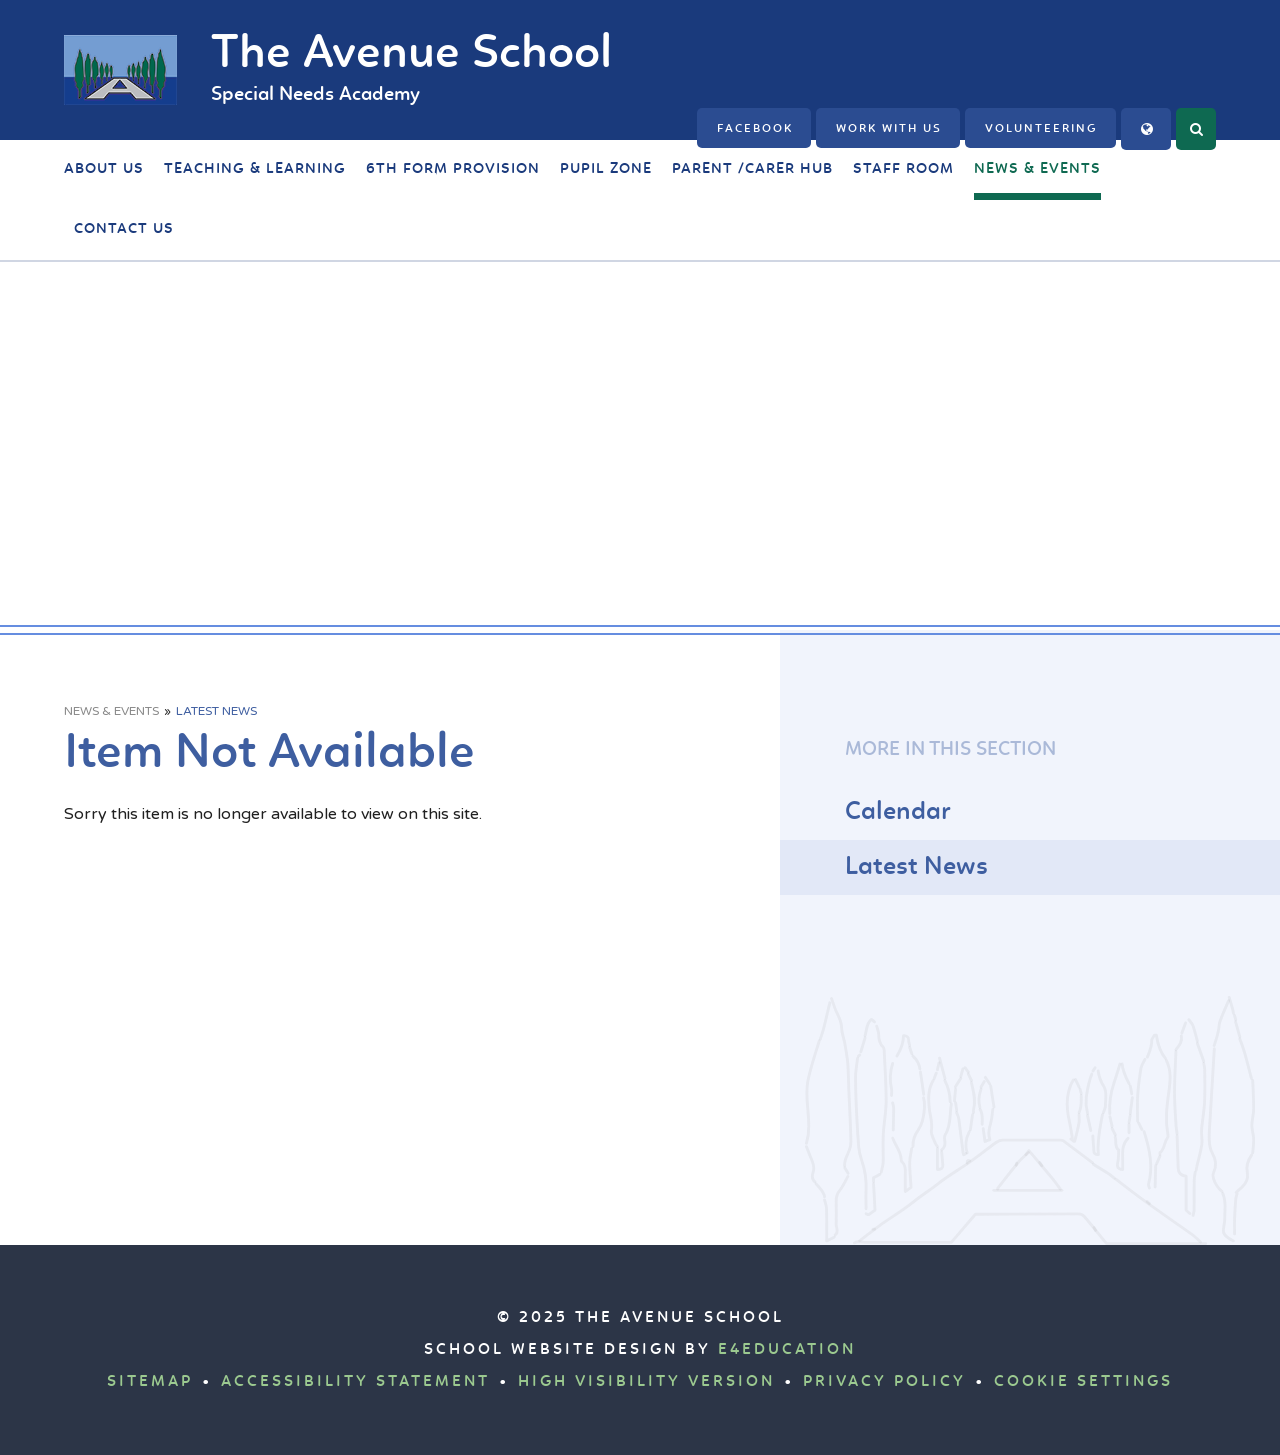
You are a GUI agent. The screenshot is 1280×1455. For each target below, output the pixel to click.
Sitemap (150, 1382)
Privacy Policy (884, 1382)
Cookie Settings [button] (1083, 1382)
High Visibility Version (646, 1382)
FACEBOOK (755, 129)
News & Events (111, 711)
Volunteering (1041, 129)
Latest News (216, 711)
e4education (787, 1350)
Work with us (889, 129)
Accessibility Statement (355, 1382)
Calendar (898, 812)
